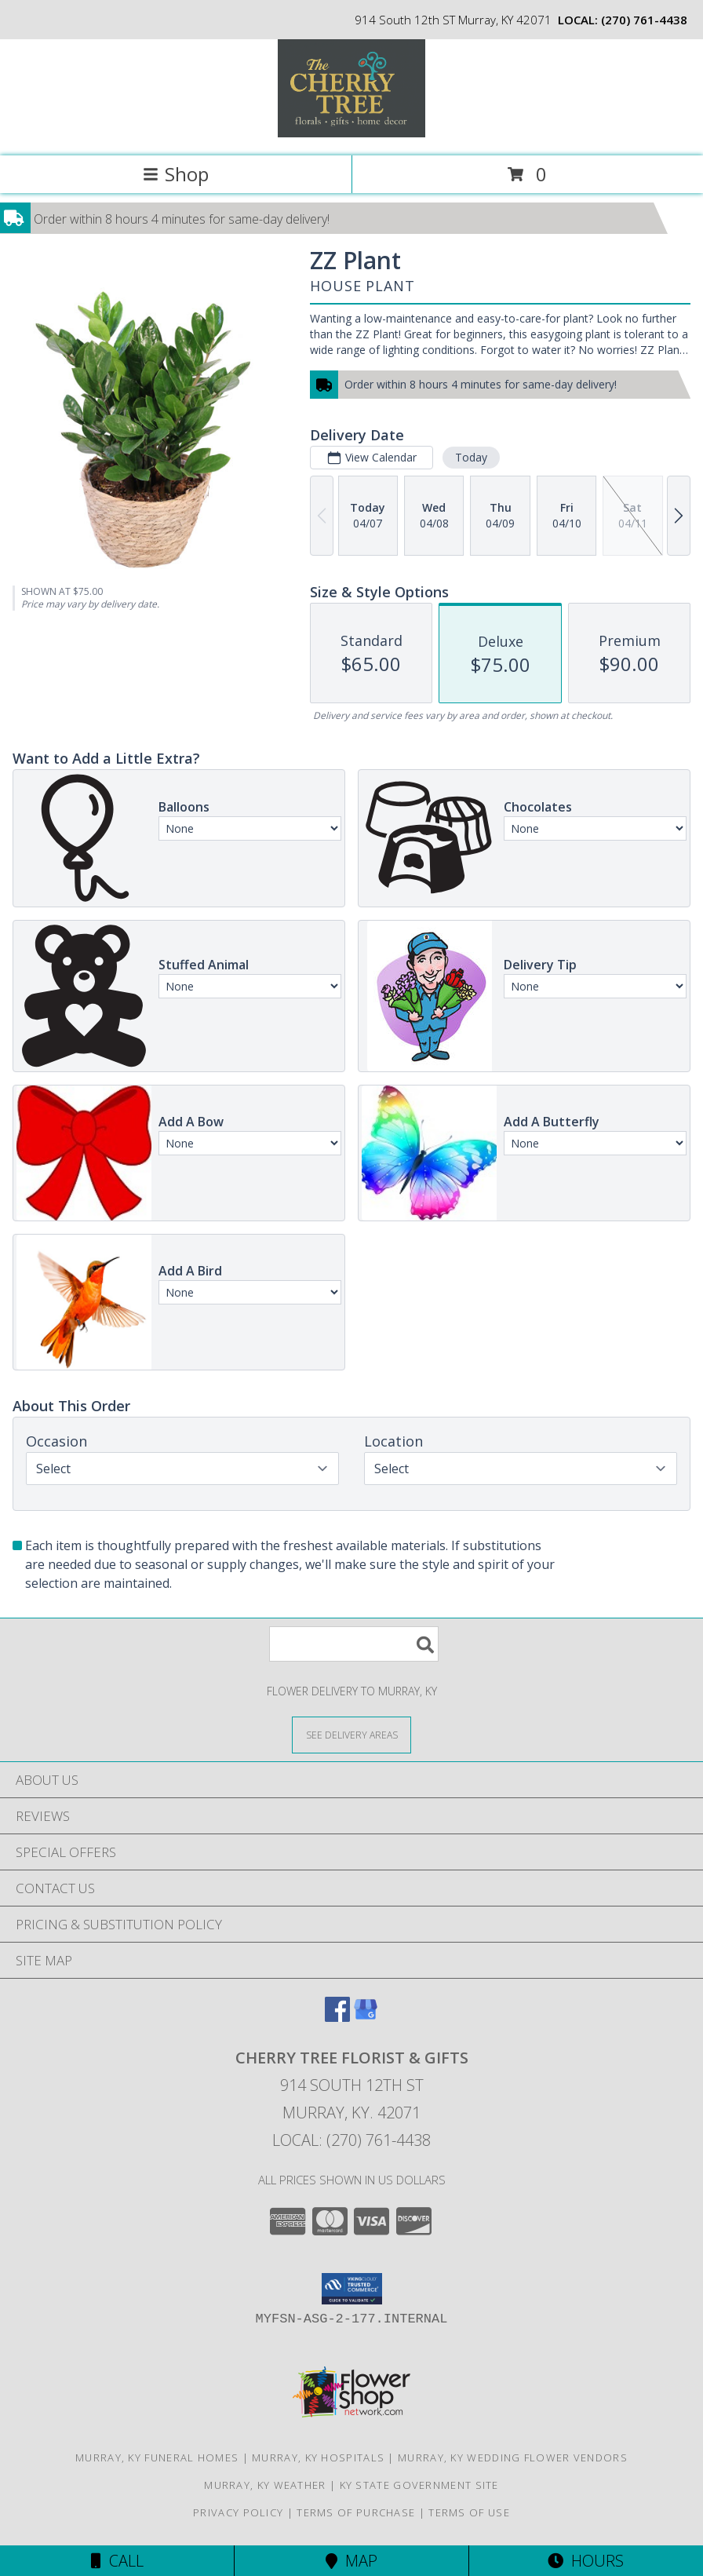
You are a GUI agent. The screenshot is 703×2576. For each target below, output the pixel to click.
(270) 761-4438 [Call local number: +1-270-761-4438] (644, 19)
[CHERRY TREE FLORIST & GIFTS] (351, 133)
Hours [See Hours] (586, 2560)
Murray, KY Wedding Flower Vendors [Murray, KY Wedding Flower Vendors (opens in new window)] (513, 2457)
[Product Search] (354, 1644)
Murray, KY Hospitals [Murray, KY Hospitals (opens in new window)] (318, 2457)
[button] (352, 2288)
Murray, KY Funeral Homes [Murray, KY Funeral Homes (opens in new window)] (157, 2457)
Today (471, 457)
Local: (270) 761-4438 (351, 2140)
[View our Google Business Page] (365, 2017)
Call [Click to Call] (117, 2560)
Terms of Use (469, 2512)
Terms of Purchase (356, 2512)
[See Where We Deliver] (351, 1734)
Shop (176, 174)
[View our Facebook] (337, 2017)
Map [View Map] (351, 2560)
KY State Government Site (419, 2485)
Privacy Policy (238, 2512)
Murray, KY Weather (265, 2485)
